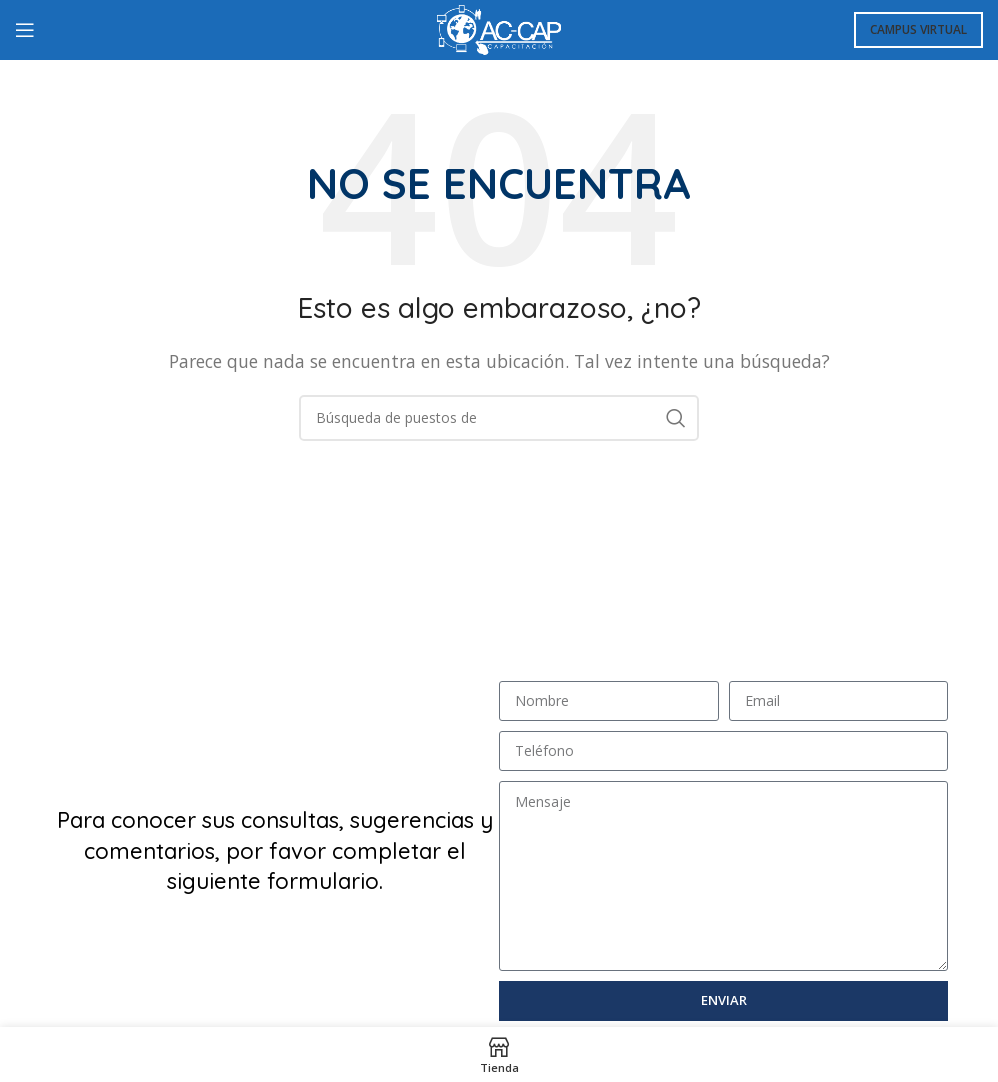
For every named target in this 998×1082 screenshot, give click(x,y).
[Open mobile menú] (25, 30)
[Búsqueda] (499, 418)
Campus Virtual (918, 29)
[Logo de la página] (498, 28)
